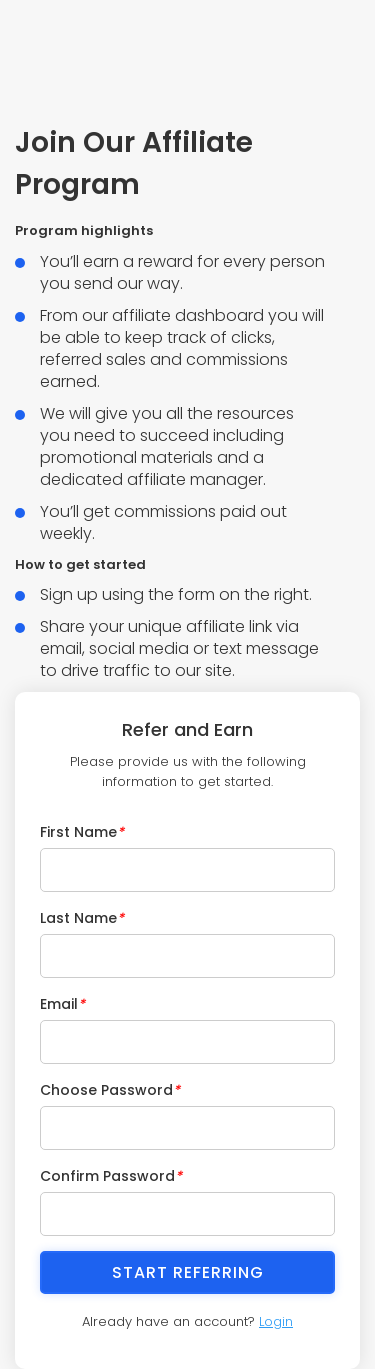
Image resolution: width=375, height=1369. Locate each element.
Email (62, 1004)
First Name (82, 832)
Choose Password (110, 1090)
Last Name (82, 918)
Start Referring (188, 1272)
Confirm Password (111, 1176)
